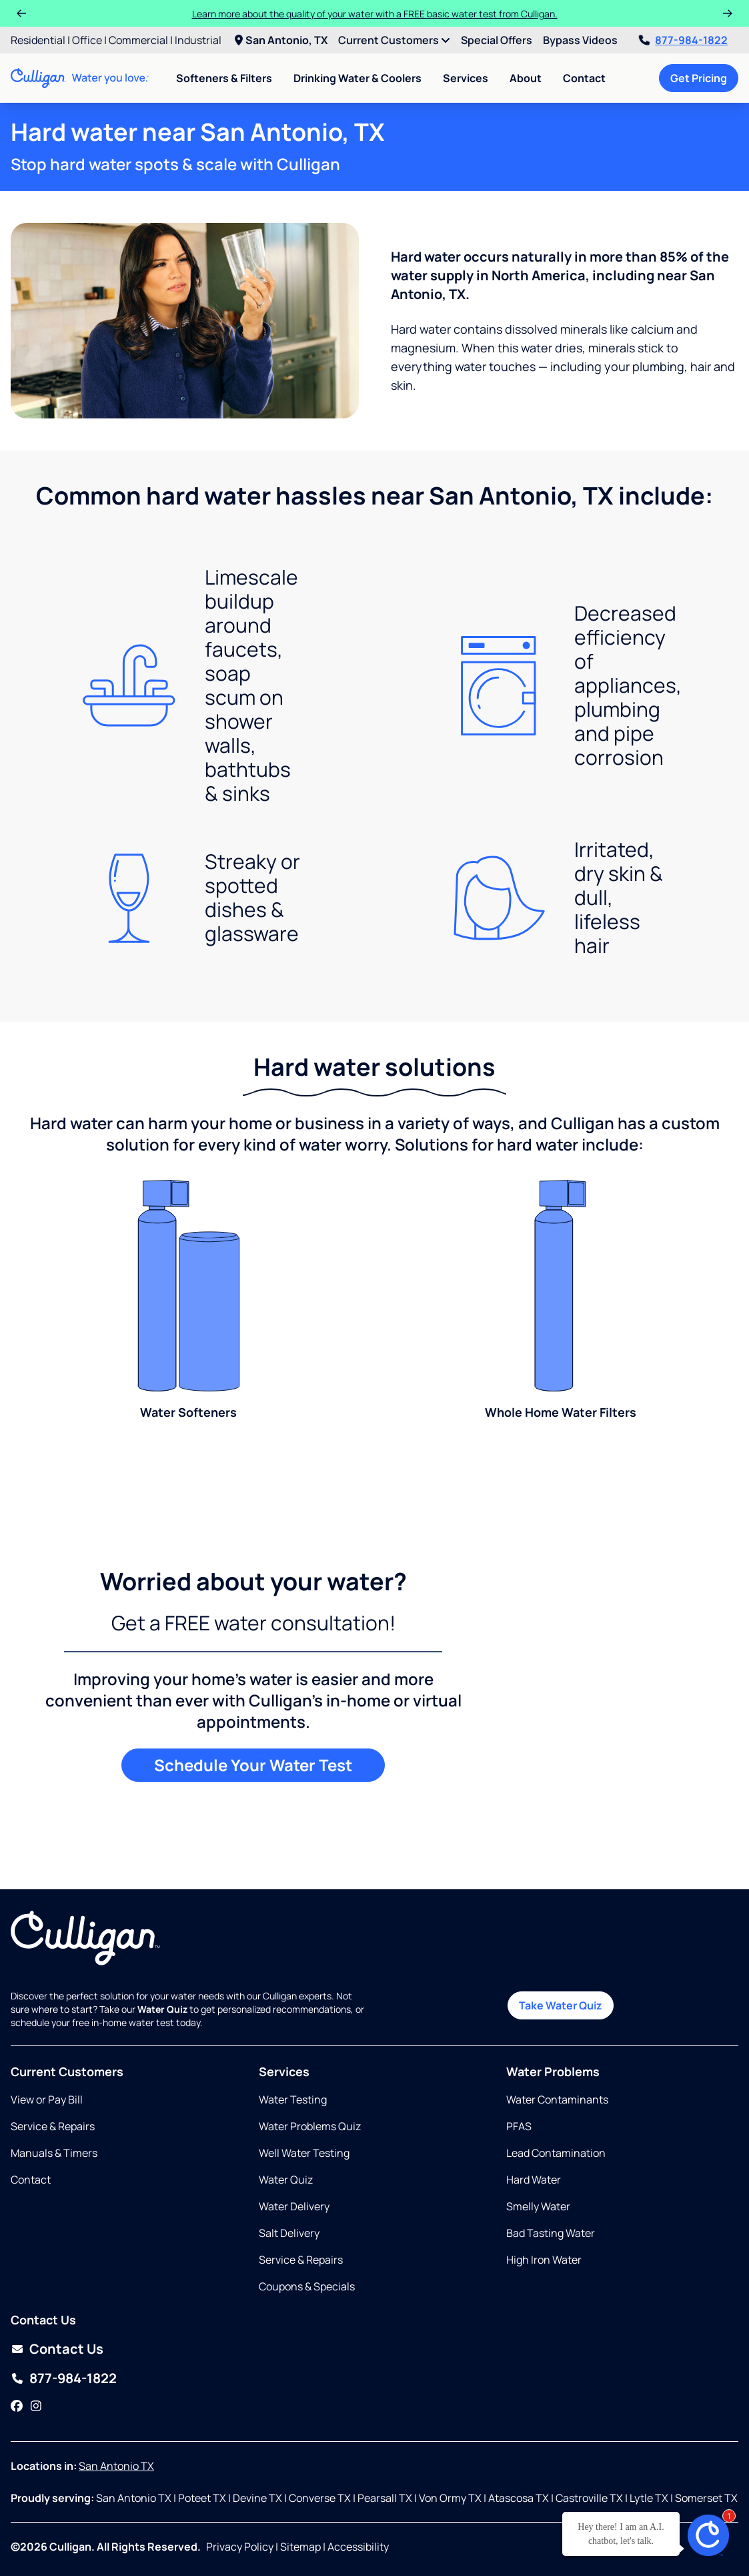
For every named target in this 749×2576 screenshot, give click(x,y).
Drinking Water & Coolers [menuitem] (357, 78)
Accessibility (358, 2546)
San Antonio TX (116, 2466)
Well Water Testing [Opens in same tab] (304, 2153)
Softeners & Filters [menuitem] (224, 78)
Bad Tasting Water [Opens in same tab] (550, 2233)
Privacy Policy (239, 2546)
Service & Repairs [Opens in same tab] (53, 2126)
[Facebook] (17, 2406)
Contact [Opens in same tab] (31, 2179)
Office (87, 40)
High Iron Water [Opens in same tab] (544, 2259)
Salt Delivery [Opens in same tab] (289, 2233)
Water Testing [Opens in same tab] (293, 2099)
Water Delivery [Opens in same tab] (294, 2206)
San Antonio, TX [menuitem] (281, 40)
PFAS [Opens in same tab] (519, 2126)
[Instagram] (36, 2406)
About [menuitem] (526, 78)
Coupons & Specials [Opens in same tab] (307, 2286)
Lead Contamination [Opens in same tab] (556, 2153)
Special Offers (496, 40)
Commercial (138, 40)
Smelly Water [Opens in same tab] (538, 2206)
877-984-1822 (683, 40)
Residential (38, 40)
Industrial (198, 40)
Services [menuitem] (465, 78)
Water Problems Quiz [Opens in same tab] (310, 2126)
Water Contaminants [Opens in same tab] (557, 2099)
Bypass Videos (580, 40)
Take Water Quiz (560, 2005)
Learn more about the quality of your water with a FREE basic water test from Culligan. (375, 13)
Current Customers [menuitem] (394, 40)
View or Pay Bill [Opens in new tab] (47, 2099)
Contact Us (66, 2349)
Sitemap (300, 2546)
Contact (584, 78)
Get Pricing (698, 78)
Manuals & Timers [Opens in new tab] (54, 2153)
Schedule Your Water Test (253, 1765)
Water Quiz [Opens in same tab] (286, 2179)
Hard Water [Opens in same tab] (533, 2179)
